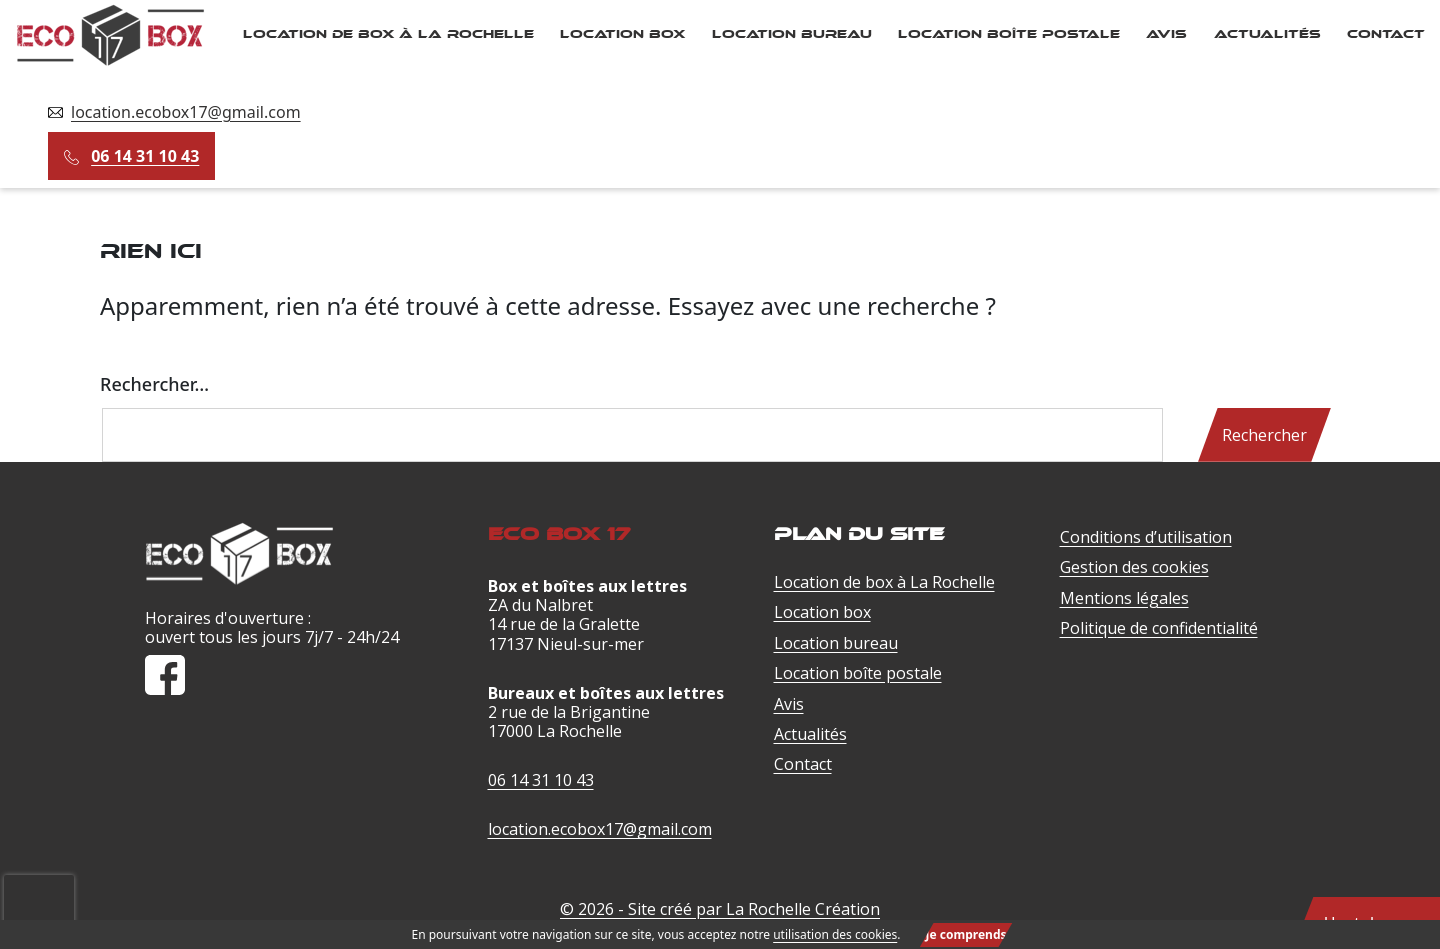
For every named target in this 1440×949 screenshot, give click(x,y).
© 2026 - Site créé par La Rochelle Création (720, 909)
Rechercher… (154, 384)
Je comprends (966, 934)
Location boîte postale (1009, 34)
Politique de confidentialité (1159, 628)
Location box (622, 34)
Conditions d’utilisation (1146, 537)
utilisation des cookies (835, 934)
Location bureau (792, 34)
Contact (1386, 34)
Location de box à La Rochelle (388, 34)
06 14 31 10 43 (145, 156)
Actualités (1267, 34)
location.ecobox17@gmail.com (186, 112)
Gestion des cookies (1134, 567)
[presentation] (39, 885)
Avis (1166, 34)
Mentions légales (1124, 598)
